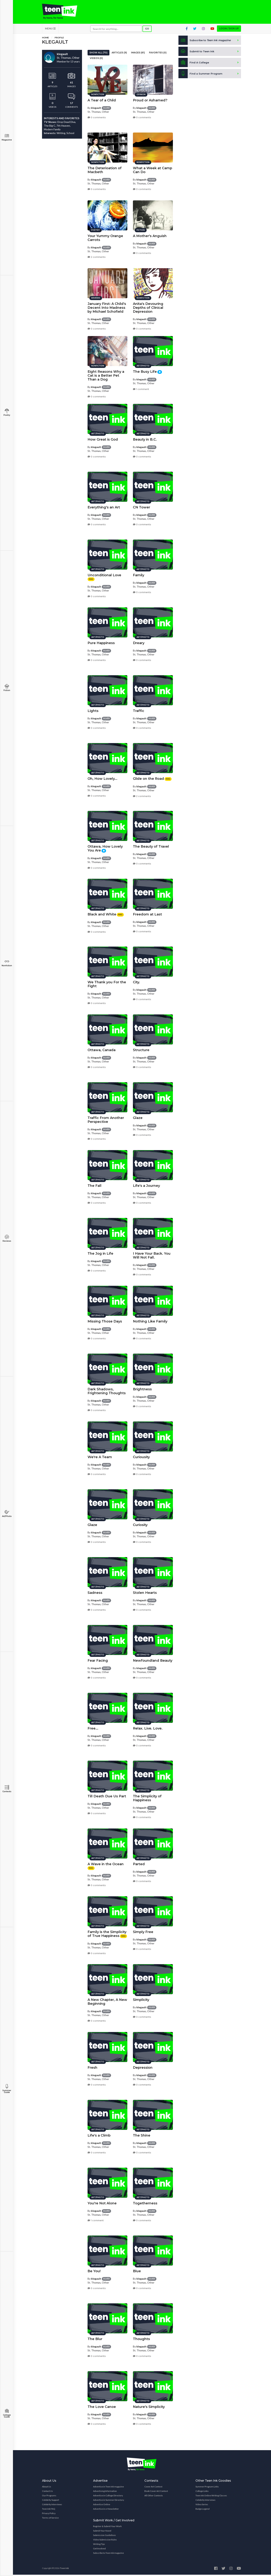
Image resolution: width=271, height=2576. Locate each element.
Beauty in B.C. (145, 439)
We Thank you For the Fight (107, 983)
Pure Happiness (101, 642)
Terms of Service (50, 2519)
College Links (202, 2492)
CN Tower (141, 506)
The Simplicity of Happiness (147, 1797)
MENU (50, 29)
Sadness (95, 1592)
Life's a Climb (99, 2134)
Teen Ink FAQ (48, 2510)
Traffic (138, 710)
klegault (96, 106)
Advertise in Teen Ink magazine (108, 2487)
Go (147, 30)
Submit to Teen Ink (196, 52)
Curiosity (140, 1524)
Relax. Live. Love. (148, 1727)
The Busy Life (145, 371)
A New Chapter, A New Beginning (107, 2001)
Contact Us (47, 2492)
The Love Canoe (102, 2406)
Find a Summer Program (200, 75)
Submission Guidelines (104, 2536)
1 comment (141, 388)
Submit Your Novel (102, 2532)
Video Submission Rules (105, 2540)
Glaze (138, 1117)
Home (45, 38)
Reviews (6, 1238)
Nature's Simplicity (149, 2406)
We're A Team (100, 1456)
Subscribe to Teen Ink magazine (108, 2554)
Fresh (92, 2067)
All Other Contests (153, 2496)
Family (138, 574)
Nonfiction (6, 963)
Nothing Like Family (150, 1320)
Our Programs (49, 2496)
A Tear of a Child (102, 99)
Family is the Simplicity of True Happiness (107, 1933)
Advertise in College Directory (108, 2496)
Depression (143, 2067)
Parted (139, 1863)
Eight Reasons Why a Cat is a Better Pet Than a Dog (106, 375)
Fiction (6, 688)
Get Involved (99, 2549)
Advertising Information (105, 2492)
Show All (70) (98, 53)
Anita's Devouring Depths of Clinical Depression (148, 307)
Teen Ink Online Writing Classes (211, 2496)
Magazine (6, 137)
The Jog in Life (100, 1253)
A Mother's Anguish (150, 235)
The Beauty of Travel (151, 846)
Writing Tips (99, 2545)
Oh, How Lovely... (102, 778)
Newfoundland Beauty (152, 1660)
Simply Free (143, 1931)
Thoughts (141, 2338)
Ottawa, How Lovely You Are (105, 847)
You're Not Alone (102, 2202)
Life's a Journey (146, 1185)
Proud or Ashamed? (150, 99)
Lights (93, 710)
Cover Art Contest (153, 2487)
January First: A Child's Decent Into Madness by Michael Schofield (107, 307)
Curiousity (141, 1456)
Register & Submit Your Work (107, 2527)
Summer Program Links (207, 2487)
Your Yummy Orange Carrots (105, 237)
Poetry (6, 412)
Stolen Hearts (145, 1592)
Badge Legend (202, 2510)
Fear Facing (98, 1660)
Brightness (142, 1388)
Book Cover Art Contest (156, 2492)
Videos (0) (96, 59)
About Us (46, 2487)
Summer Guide (6, 2089)
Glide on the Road (148, 778)
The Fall (94, 1185)
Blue (137, 2270)
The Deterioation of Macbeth (105, 169)
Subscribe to (205, 41)
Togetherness (145, 2202)
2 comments (97, 256)
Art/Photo (6, 1513)
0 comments (97, 116)
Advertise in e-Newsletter (106, 2510)
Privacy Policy (49, 2514)
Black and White (102, 913)
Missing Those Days (105, 1320)
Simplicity (141, 1999)
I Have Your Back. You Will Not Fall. (151, 1255)
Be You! (94, 2270)
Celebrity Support (50, 2501)
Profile (59, 38)
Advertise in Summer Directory (108, 2501)
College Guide (6, 2413)
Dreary (138, 642)
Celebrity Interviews (52, 2505)
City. (136, 981)
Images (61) (138, 53)
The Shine (141, 2134)
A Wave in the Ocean (106, 1863)
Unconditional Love (104, 574)
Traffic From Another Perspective (106, 1119)
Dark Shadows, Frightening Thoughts (107, 1390)
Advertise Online (101, 2505)
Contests (6, 1789)
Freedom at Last (147, 913)
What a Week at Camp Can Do (152, 169)
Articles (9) (119, 53)
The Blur (95, 2338)
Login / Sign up (229, 29)
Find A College (193, 63)
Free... (93, 1727)
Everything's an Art (104, 506)
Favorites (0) (158, 53)
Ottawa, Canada (102, 1049)
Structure (141, 1049)
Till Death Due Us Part (107, 1795)
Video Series (201, 2505)
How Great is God (103, 439)
